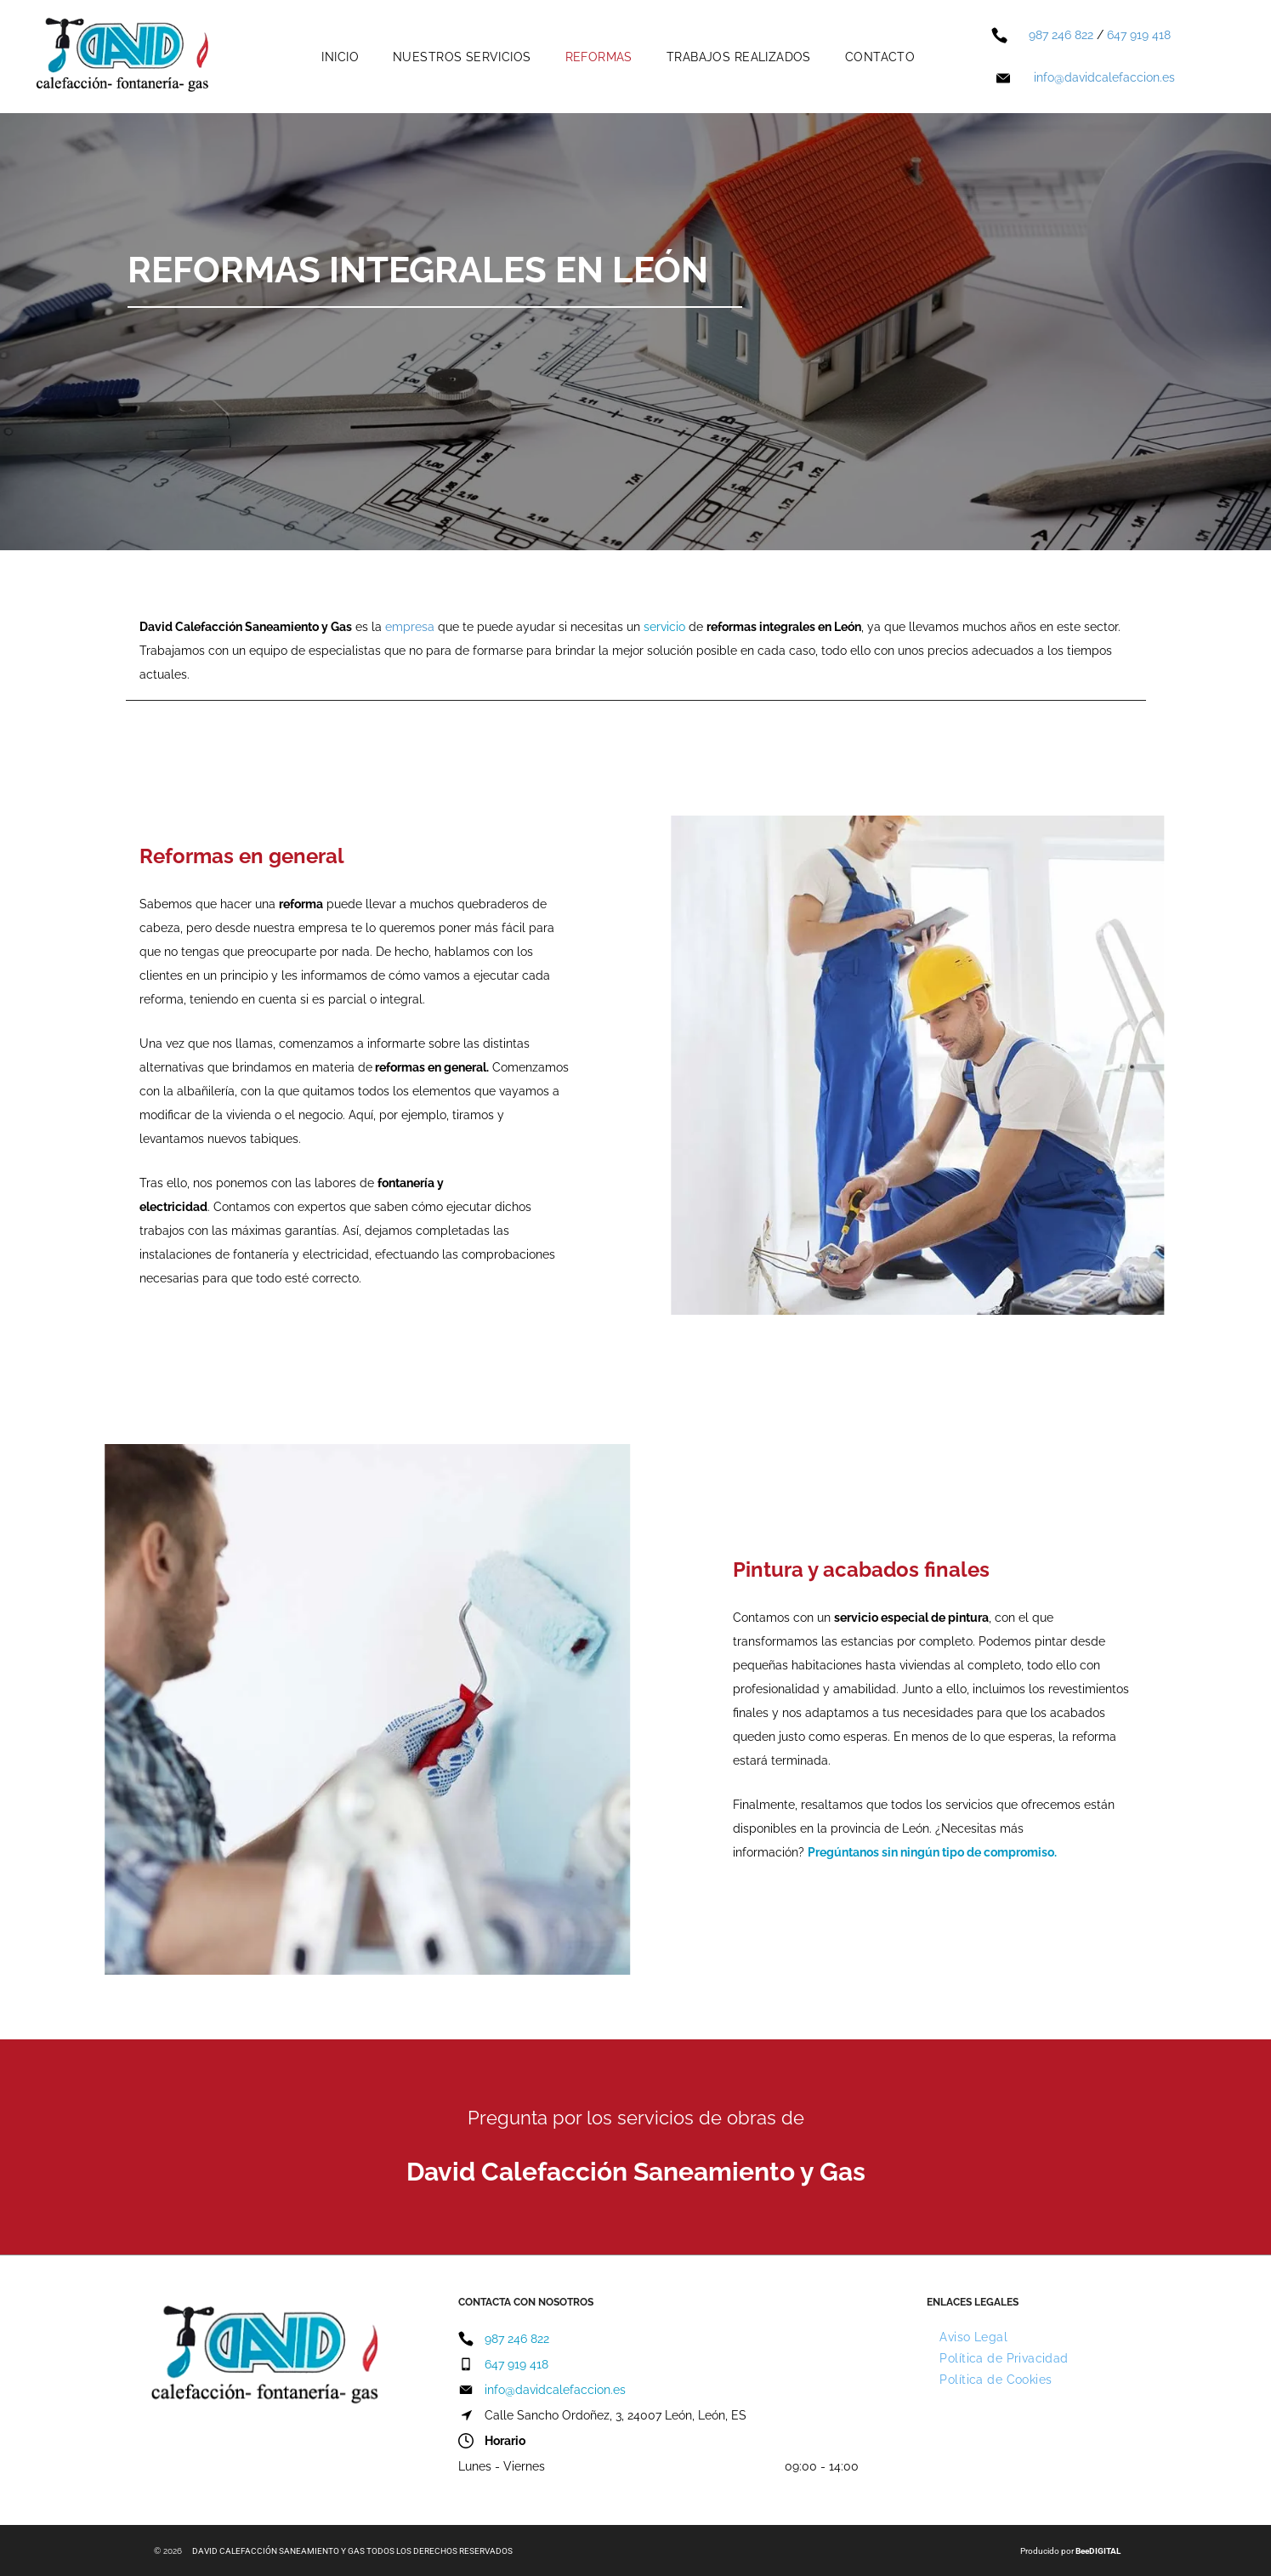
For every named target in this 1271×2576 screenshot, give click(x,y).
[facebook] (470, 2497)
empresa (409, 627)
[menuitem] (340, 57)
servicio (664, 627)
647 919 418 (1139, 35)
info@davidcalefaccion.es (1104, 77)
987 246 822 (1061, 35)
